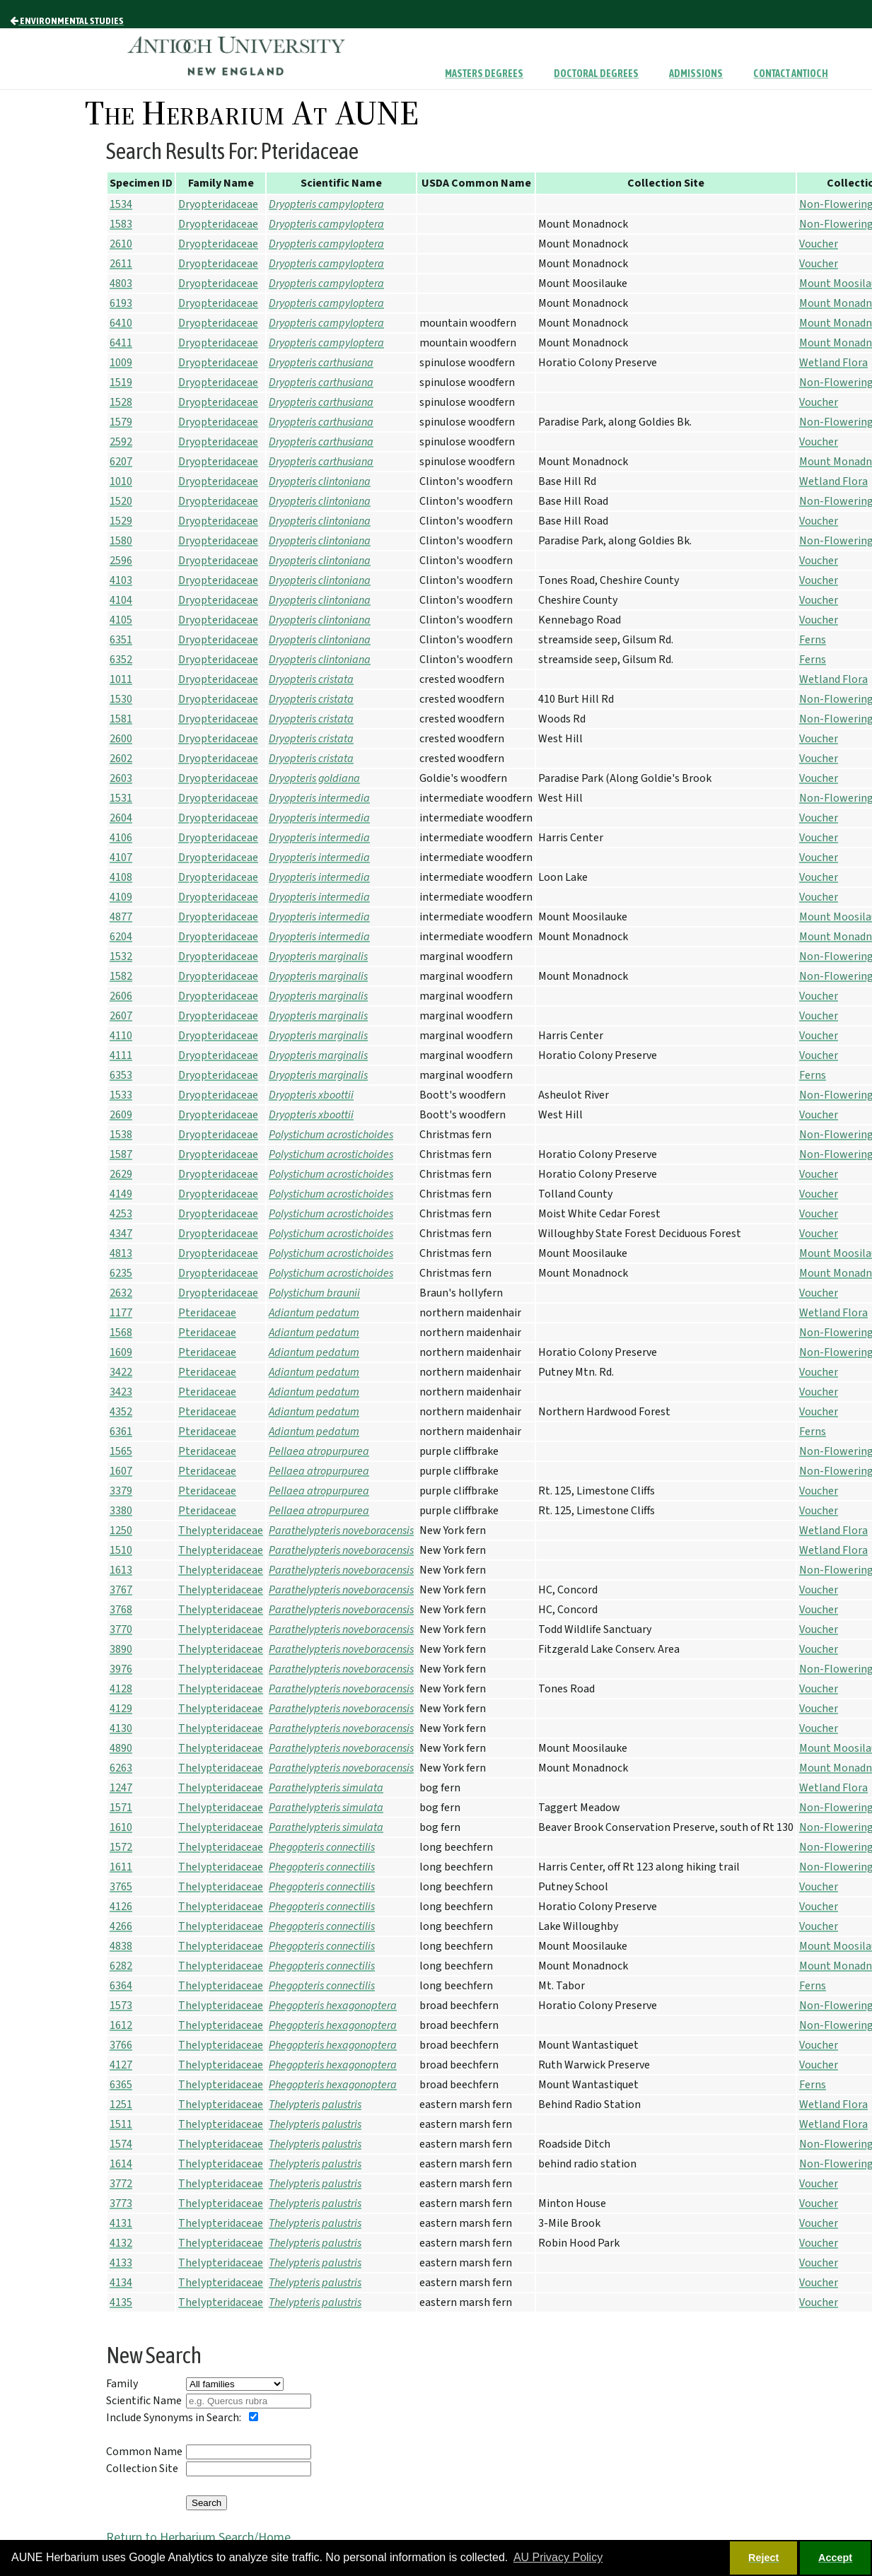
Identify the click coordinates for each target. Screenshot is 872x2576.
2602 (121, 758)
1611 (121, 1867)
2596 (121, 560)
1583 (121, 224)
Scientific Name (144, 2400)
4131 (121, 2223)
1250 (121, 1530)
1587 (121, 1154)
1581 (121, 719)
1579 (121, 422)
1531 (121, 798)
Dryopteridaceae (218, 204)
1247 (121, 1788)
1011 (121, 679)
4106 (121, 837)
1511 (121, 2124)
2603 (121, 778)
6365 (121, 2084)
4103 (121, 580)
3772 (121, 2183)
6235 (121, 1273)
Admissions (696, 73)
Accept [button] (835, 2557)
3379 (121, 1491)
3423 (121, 1392)
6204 (121, 936)
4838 (121, 1946)
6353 (121, 1075)
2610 (121, 244)
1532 (121, 956)
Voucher (818, 244)
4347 (121, 1233)
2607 (121, 1016)
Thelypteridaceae (220, 1530)
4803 (121, 283)
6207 (121, 461)
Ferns (812, 640)
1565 (121, 1451)
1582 (121, 976)
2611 (121, 263)
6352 (121, 659)
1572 (121, 1847)
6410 (121, 323)
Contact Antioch (790, 73)
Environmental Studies (67, 20)
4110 (121, 1035)
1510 (121, 1550)
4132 (121, 2243)
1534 (121, 204)
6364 (121, 1986)
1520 (121, 501)
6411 (121, 343)
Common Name (144, 2451)
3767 (121, 1590)
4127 (121, 2065)
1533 (121, 1095)
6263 (121, 1768)
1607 (121, 1471)
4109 (121, 897)
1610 (121, 1827)
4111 (121, 1055)
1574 (121, 2144)
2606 (121, 996)
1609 (121, 1352)
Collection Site (142, 2468)
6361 (121, 1431)
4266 (121, 1926)
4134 (121, 2282)
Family (122, 2383)
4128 (121, 1689)
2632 (121, 1293)
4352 (121, 1411)
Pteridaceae (207, 1313)
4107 (121, 857)
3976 (121, 1669)
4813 (121, 1253)
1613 (121, 1570)
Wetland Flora (833, 362)
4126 (121, 1906)
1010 (121, 481)
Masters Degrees (484, 73)
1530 (121, 699)
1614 (121, 2164)
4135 (121, 2302)
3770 (121, 1629)
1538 (121, 1134)
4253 (121, 1214)
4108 (121, 877)
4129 (121, 1708)
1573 (121, 2005)
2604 (121, 818)
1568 (121, 1332)
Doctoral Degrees (596, 73)
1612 (121, 2025)
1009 (121, 362)
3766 (121, 2045)
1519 (121, 382)
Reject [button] (763, 2557)
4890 (121, 1748)
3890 (121, 1649)
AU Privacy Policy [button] (558, 2557)
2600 (121, 739)
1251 (121, 2104)
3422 (121, 1372)
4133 (121, 2263)
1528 (121, 402)
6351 (121, 640)
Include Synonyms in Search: (173, 2417)
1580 (121, 541)
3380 (121, 1510)
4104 (121, 600)
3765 (121, 1887)
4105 (121, 620)
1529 (121, 521)
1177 (121, 1313)
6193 (121, 303)
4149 (121, 1194)
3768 (121, 1609)
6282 (121, 1966)
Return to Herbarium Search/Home (198, 2537)
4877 (121, 917)
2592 (121, 442)
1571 (121, 1807)
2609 (121, 1115)
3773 (121, 2203)
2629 (121, 1174)
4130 (121, 1728)
